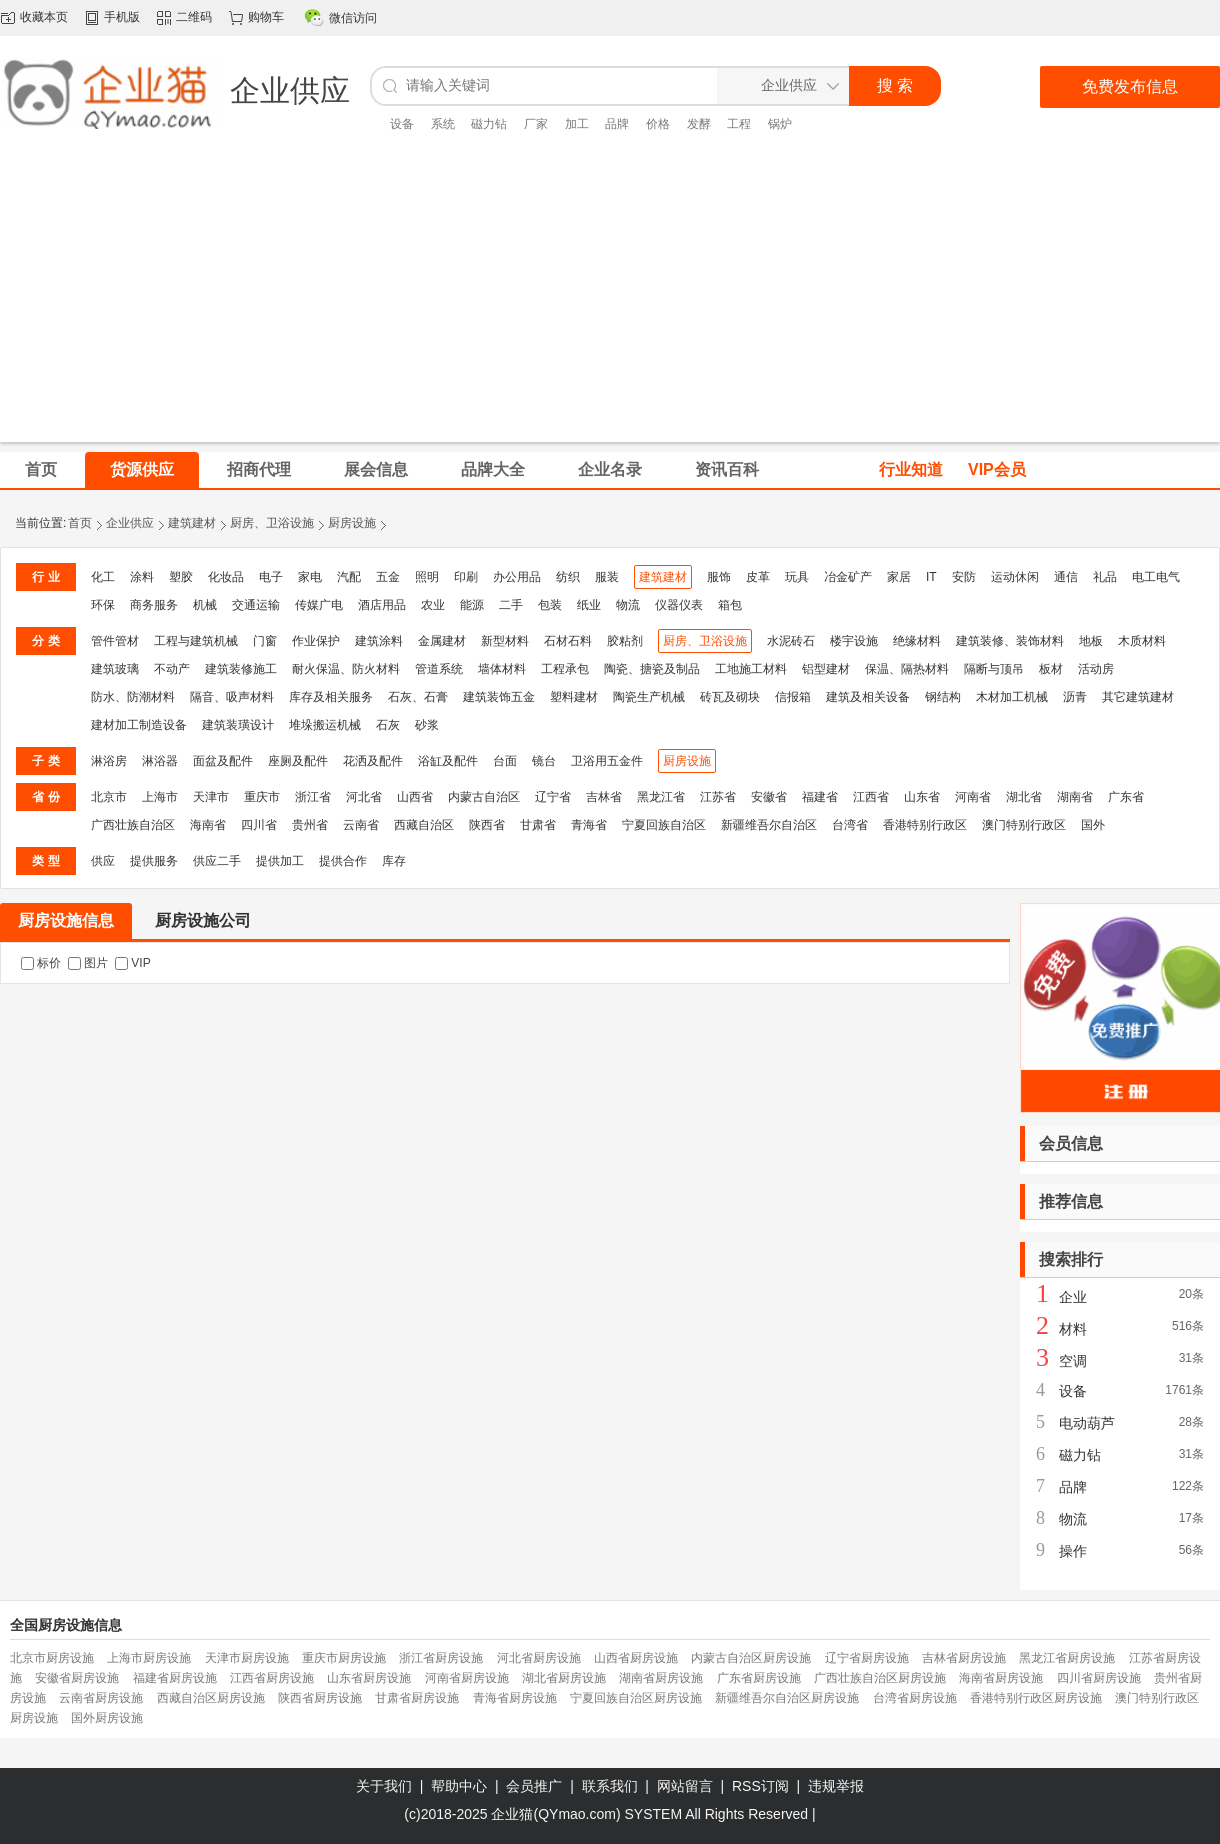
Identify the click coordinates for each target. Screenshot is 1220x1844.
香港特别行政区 (925, 825)
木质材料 (1142, 641)
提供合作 (343, 861)
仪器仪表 (679, 605)
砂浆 (427, 725)
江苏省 (718, 797)
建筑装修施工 (241, 669)
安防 (964, 577)
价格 (658, 124)
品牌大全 (493, 469)
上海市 (160, 797)
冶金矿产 (848, 577)
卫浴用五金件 (607, 761)
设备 (402, 124)
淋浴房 (109, 761)
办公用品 (517, 577)
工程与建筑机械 (196, 641)
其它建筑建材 (1138, 697)
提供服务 (154, 861)
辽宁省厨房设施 (867, 1658)
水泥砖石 (791, 641)
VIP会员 (997, 469)
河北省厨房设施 (539, 1658)
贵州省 (310, 825)
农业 (433, 605)
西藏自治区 (424, 825)
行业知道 (911, 469)
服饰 (719, 577)
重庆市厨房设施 (344, 1658)
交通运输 (256, 605)
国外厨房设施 (107, 1718)
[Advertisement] (610, 302)
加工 (577, 124)
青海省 (589, 825)
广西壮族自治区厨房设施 (880, 1678)
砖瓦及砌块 (730, 697)
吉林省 (604, 797)
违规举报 (836, 1786)
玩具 (797, 577)
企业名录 (610, 469)
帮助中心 (459, 1786)
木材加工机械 (1012, 697)
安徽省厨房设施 (77, 1678)
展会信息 (376, 469)
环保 (103, 605)
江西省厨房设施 (272, 1678)
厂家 (536, 124)
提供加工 (280, 861)
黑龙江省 (661, 797)
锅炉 (780, 124)
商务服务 (154, 605)
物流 (628, 605)
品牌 (617, 124)
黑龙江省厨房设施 (1067, 1658)
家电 (310, 577)
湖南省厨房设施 (661, 1678)
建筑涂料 (379, 641)
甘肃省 (538, 825)
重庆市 (262, 797)
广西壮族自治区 (133, 825)
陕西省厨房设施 (320, 1698)
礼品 (1105, 577)
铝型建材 (826, 669)
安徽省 (769, 797)
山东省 (922, 797)
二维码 (194, 17)
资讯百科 (727, 469)
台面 (505, 761)
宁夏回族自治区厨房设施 (636, 1698)
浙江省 (313, 797)
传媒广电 (319, 605)
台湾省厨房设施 (915, 1698)
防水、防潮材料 (133, 697)
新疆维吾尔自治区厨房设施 (787, 1698)
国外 (1093, 825)
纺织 (568, 577)
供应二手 (217, 861)
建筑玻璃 (115, 669)
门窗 (265, 641)
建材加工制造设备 (139, 725)
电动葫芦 (1087, 1423)
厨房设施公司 (203, 920)
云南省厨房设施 (101, 1698)
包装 (550, 605)
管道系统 (439, 669)
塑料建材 (574, 697)
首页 (80, 523)
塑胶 (181, 577)
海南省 (208, 825)
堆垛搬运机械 (325, 725)
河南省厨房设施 (467, 1678)
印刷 (466, 577)
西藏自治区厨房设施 (211, 1698)
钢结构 (943, 697)
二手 (511, 605)
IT (931, 577)
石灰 (388, 725)
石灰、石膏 (418, 697)
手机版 (122, 17)
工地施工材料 (751, 669)
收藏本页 (44, 17)
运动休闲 (1015, 577)
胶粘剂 (625, 641)
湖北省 (1024, 797)
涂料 (142, 577)
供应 (103, 861)
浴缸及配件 (448, 761)
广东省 (1126, 797)
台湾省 (850, 825)
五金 (388, 577)
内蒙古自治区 (484, 797)
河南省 (973, 797)
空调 (1073, 1361)
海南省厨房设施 (1001, 1678)
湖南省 (1075, 797)
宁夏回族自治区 (664, 825)
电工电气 (1156, 577)
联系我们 (610, 1786)
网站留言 (685, 1786)
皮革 (758, 577)
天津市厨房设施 (247, 1658)
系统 (443, 124)
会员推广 (534, 1786)
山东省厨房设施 (369, 1678)
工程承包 (565, 669)
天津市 (211, 797)
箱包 (730, 605)
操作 (1073, 1551)
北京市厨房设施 (52, 1658)
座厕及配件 (298, 761)
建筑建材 (192, 523)
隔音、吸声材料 (232, 697)
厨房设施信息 (66, 920)
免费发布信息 (1130, 86)
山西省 (415, 797)
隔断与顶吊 (994, 669)
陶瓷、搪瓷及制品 (652, 669)
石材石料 (568, 641)
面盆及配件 (223, 761)
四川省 (259, 825)
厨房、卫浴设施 (272, 523)
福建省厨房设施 (175, 1678)
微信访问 (353, 18)
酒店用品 (382, 605)
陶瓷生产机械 (649, 697)
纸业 (589, 605)
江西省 (871, 797)
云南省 (361, 825)
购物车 (266, 17)
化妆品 (226, 577)
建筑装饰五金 (499, 697)
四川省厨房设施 (1099, 1678)
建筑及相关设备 (868, 697)
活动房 (1096, 669)
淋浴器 (160, 761)
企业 (1073, 1297)
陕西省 (487, 825)
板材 (1051, 669)
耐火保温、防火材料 (346, 669)
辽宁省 (553, 797)
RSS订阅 (760, 1786)
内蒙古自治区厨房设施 (751, 1658)
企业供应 (130, 523)
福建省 (820, 797)
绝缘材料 (917, 641)
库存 (394, 861)
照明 (427, 577)
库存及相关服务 (331, 697)
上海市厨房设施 (149, 1658)
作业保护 (316, 641)
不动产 (172, 669)
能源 (472, 605)
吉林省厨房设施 (964, 1658)
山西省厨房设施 (636, 1658)
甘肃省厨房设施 (417, 1698)
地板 (1091, 641)
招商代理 (259, 469)
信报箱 (793, 697)
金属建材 (442, 641)
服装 (607, 577)
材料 (1073, 1329)
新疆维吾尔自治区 (769, 825)
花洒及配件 (373, 761)
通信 (1066, 577)
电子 (271, 577)
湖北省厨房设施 (564, 1678)
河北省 (364, 797)
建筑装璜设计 (238, 725)
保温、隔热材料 (907, 669)
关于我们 (384, 1786)
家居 (899, 577)
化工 (103, 577)
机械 (205, 605)
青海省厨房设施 (515, 1698)
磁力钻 (489, 124)
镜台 (544, 761)
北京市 (109, 797)
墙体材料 (502, 669)
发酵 (699, 124)
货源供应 (142, 469)
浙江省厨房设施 (441, 1658)
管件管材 (115, 641)
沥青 (1075, 697)
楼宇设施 (854, 641)
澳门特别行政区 (1024, 825)
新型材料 (505, 641)
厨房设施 (352, 523)
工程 (739, 124)
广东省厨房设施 (759, 1678)
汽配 (349, 577)
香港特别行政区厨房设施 (1036, 1698)
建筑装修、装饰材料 (1010, 641)
